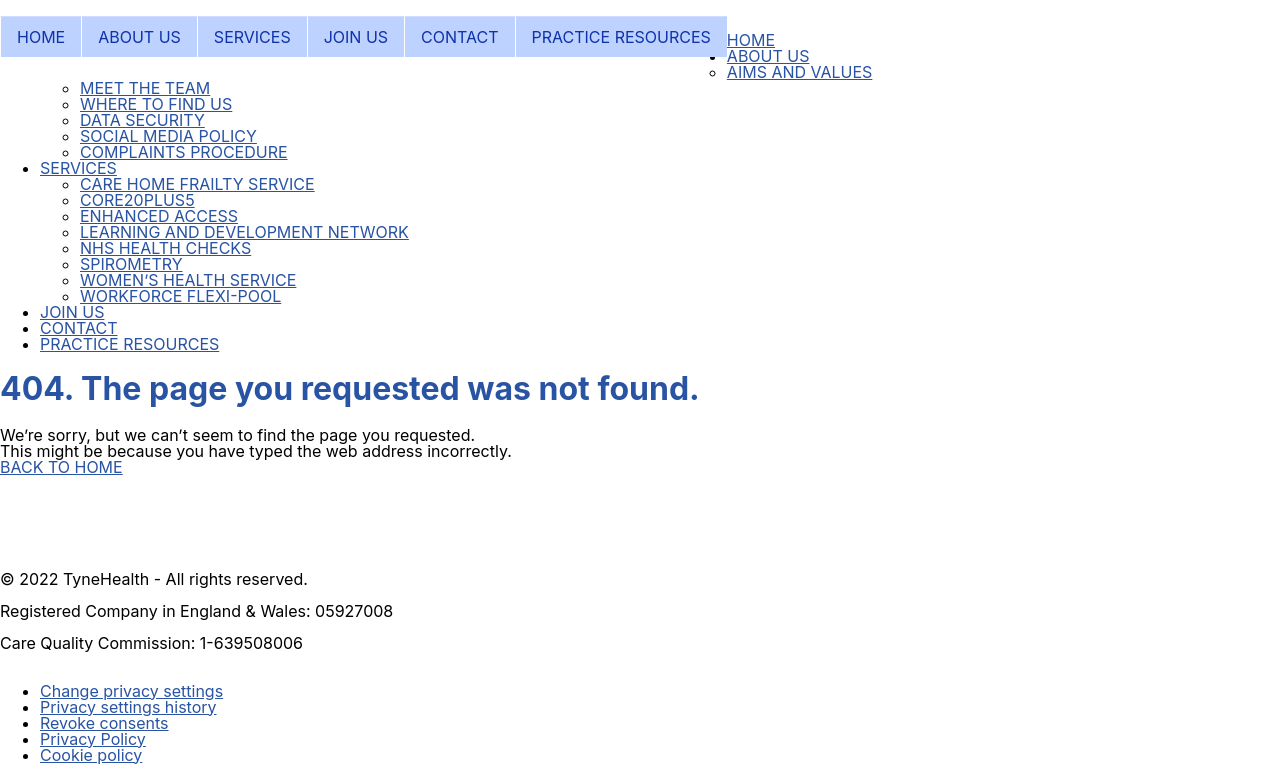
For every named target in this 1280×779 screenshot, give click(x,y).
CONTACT (459, 37)
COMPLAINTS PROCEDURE (184, 152)
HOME (41, 37)
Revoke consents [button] (104, 723)
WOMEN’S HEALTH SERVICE (188, 280)
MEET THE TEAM (145, 88)
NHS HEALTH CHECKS (165, 248)
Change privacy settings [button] (131, 691)
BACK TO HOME (61, 467)
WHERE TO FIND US (156, 104)
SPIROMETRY (131, 264)
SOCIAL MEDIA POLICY (168, 136)
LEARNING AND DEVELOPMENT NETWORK (244, 232)
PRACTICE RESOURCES (621, 37)
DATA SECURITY (142, 120)
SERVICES (252, 37)
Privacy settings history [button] (128, 707)
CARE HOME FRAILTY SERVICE (197, 184)
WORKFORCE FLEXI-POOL (180, 296)
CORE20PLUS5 (137, 200)
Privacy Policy (93, 739)
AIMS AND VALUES (800, 72)
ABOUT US (139, 37)
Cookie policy (91, 755)
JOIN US (356, 37)
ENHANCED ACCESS (159, 216)
